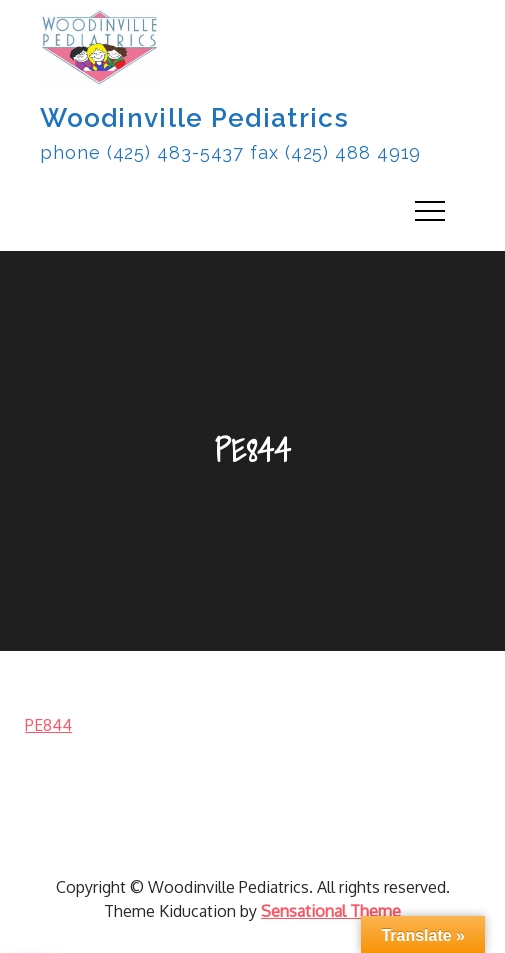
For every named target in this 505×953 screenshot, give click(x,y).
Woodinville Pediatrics (194, 118)
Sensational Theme (331, 911)
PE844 (48, 725)
